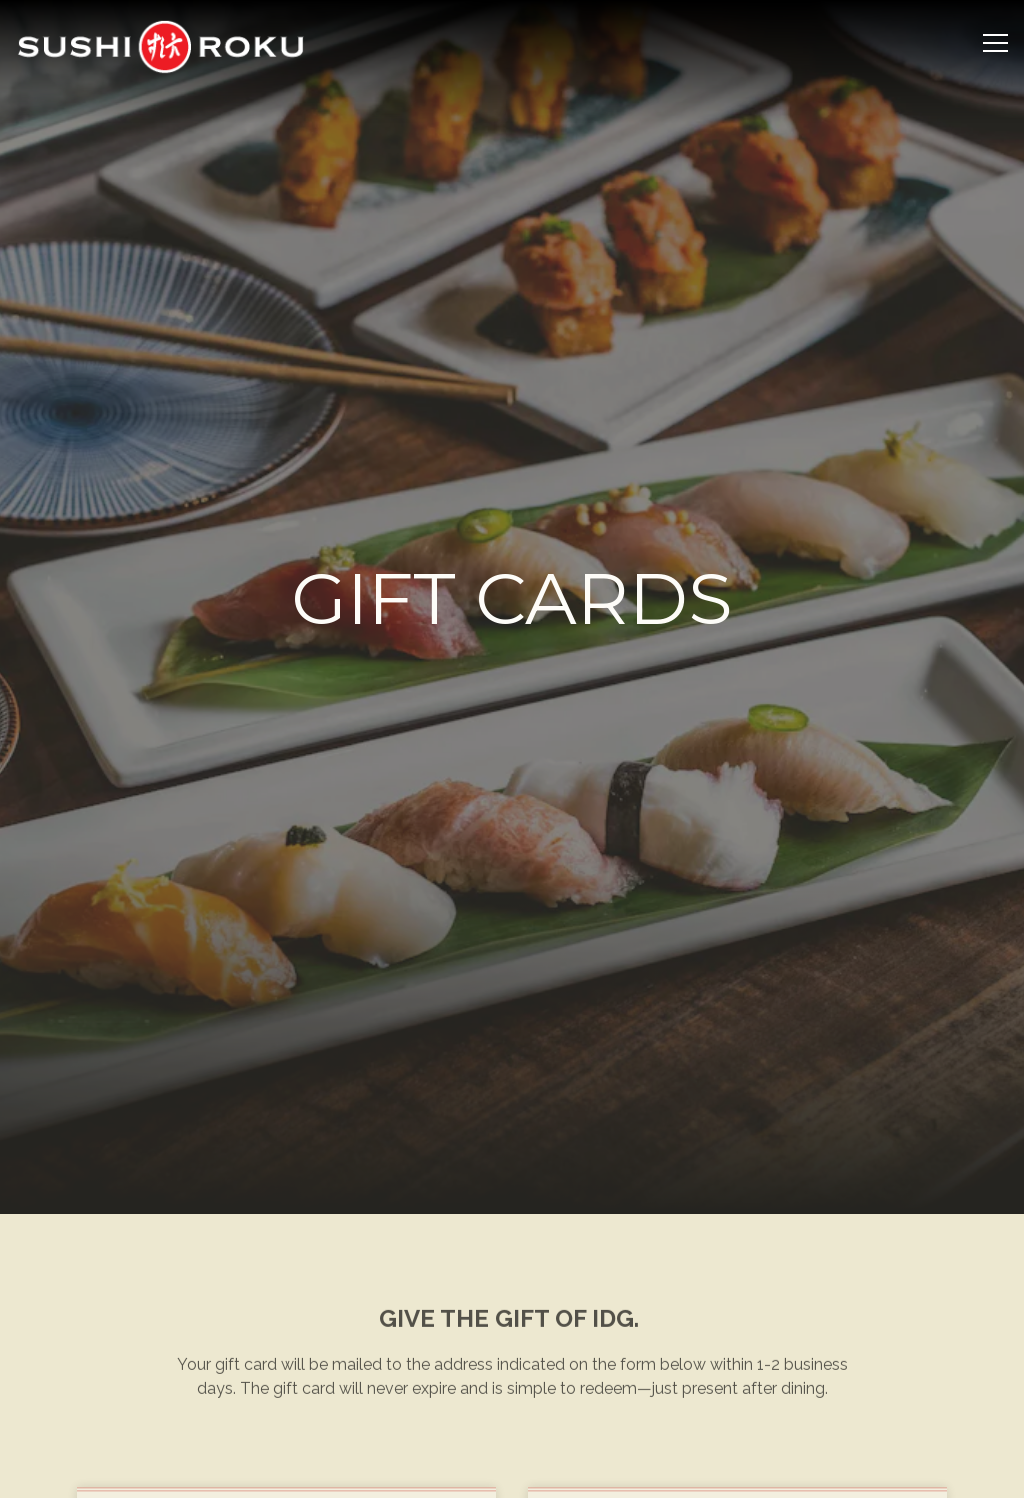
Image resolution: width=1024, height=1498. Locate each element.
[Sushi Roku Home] (160, 45)
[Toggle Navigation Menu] (995, 43)
